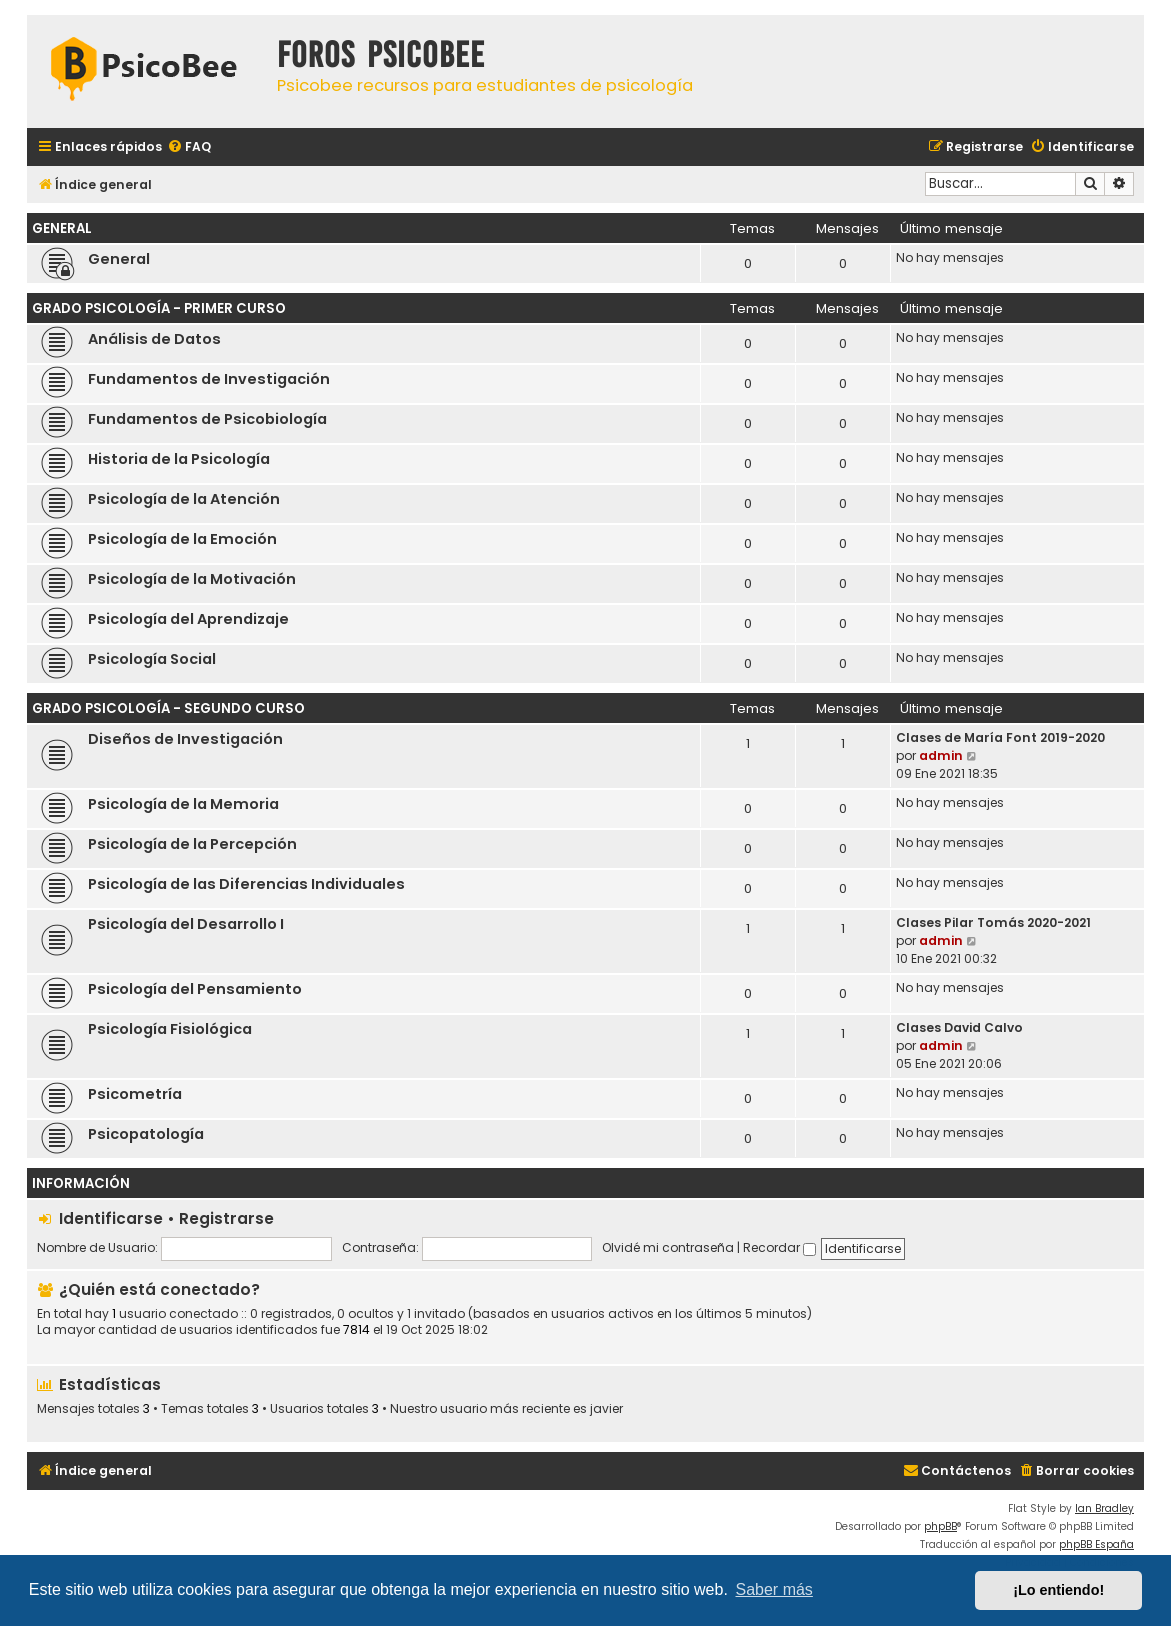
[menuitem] (189, 147)
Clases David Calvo (959, 1027)
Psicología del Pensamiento (195, 989)
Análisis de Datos (154, 339)
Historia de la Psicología (179, 459)
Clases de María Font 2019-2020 (1000, 737)
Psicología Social (152, 659)
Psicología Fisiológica (170, 1029)
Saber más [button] (774, 1589)
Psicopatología (146, 1134)
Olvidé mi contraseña (668, 1247)
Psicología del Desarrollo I (186, 924)
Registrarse (226, 1218)
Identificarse (111, 1218)
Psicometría (135, 1094)
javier (606, 1409)
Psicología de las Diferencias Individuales (246, 884)
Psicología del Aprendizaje (188, 619)
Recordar (779, 1247)
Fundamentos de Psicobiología (207, 419)
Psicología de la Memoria (183, 804)
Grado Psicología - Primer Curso (159, 308)
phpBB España (1096, 1544)
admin (941, 755)
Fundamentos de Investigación (209, 379)
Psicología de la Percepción (192, 844)
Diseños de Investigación (185, 739)
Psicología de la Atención (184, 499)
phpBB (940, 1526)
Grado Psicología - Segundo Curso (168, 708)
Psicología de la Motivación (192, 579)
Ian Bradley (1104, 1508)
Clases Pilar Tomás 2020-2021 (993, 922)
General (62, 228)
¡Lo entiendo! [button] (1058, 1590)
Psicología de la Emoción (182, 539)
